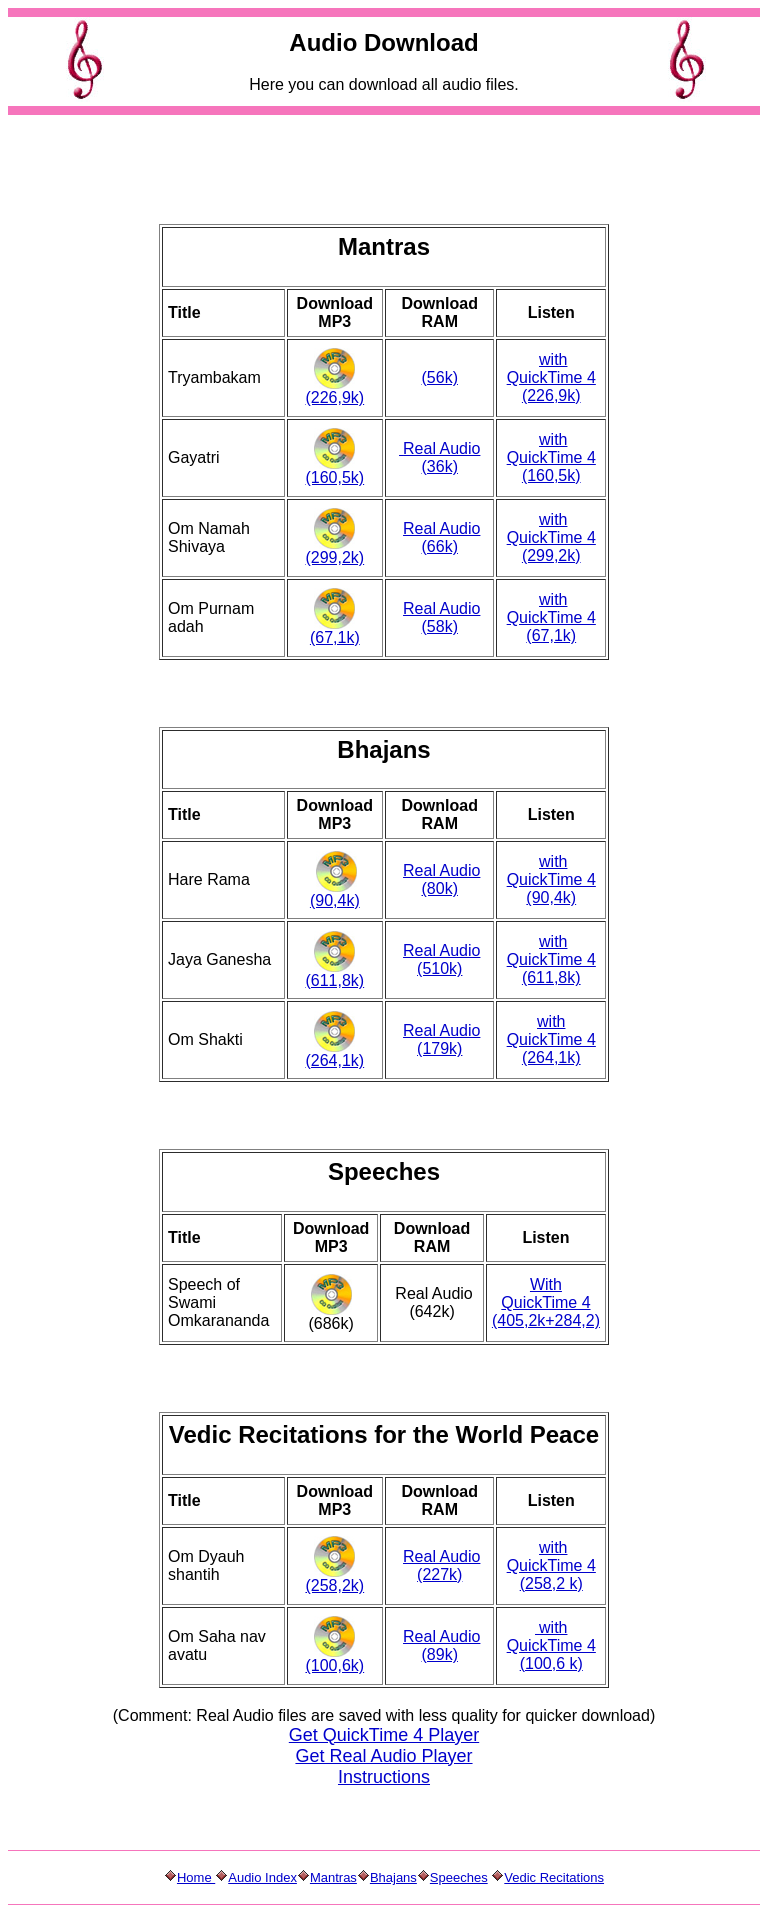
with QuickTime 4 (551, 368)
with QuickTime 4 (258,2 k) (551, 1565)
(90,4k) (335, 900)
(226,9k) (334, 397)
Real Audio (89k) (441, 1645)
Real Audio (441, 528)
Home (196, 1877)
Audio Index (262, 1877)
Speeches (459, 1877)
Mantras (333, 1877)
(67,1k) (335, 637)
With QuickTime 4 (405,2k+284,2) (546, 1302)
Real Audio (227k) (441, 1565)
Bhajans (393, 1877)
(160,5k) (334, 477)
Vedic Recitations (554, 1877)
